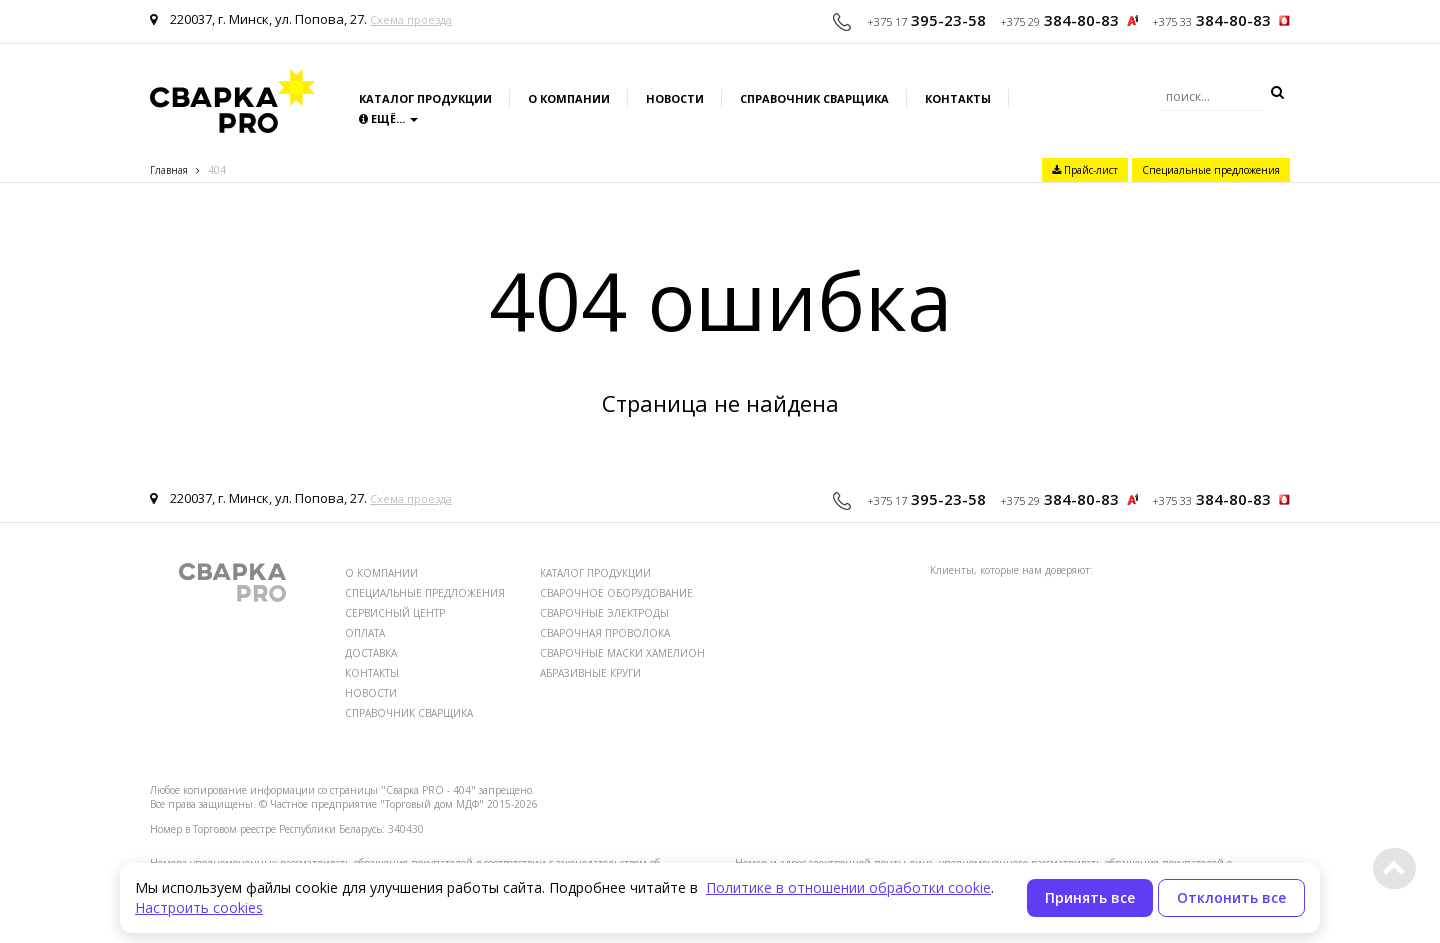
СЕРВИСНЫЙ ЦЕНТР (395, 613)
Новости (675, 98)
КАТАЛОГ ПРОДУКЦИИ (595, 573)
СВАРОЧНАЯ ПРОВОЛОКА (605, 633)
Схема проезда (411, 19)
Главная (169, 170)
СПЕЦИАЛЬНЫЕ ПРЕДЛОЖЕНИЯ (425, 593)
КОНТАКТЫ (372, 673)
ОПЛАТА (365, 633)
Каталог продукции (425, 98)
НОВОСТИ (371, 693)
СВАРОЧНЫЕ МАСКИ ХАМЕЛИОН (622, 653)
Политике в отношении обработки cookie (848, 887)
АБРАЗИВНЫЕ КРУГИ (590, 673)
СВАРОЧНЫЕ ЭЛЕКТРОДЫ (604, 613)
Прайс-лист (1085, 170)
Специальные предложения (1211, 170)
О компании (569, 98)
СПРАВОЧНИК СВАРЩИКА (409, 713)
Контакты (958, 98)
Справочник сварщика (814, 98)
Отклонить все (1231, 897)
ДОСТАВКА (371, 653)
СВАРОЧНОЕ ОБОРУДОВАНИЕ (616, 593)
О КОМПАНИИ (381, 573)
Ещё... (388, 118)
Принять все (1090, 897)
